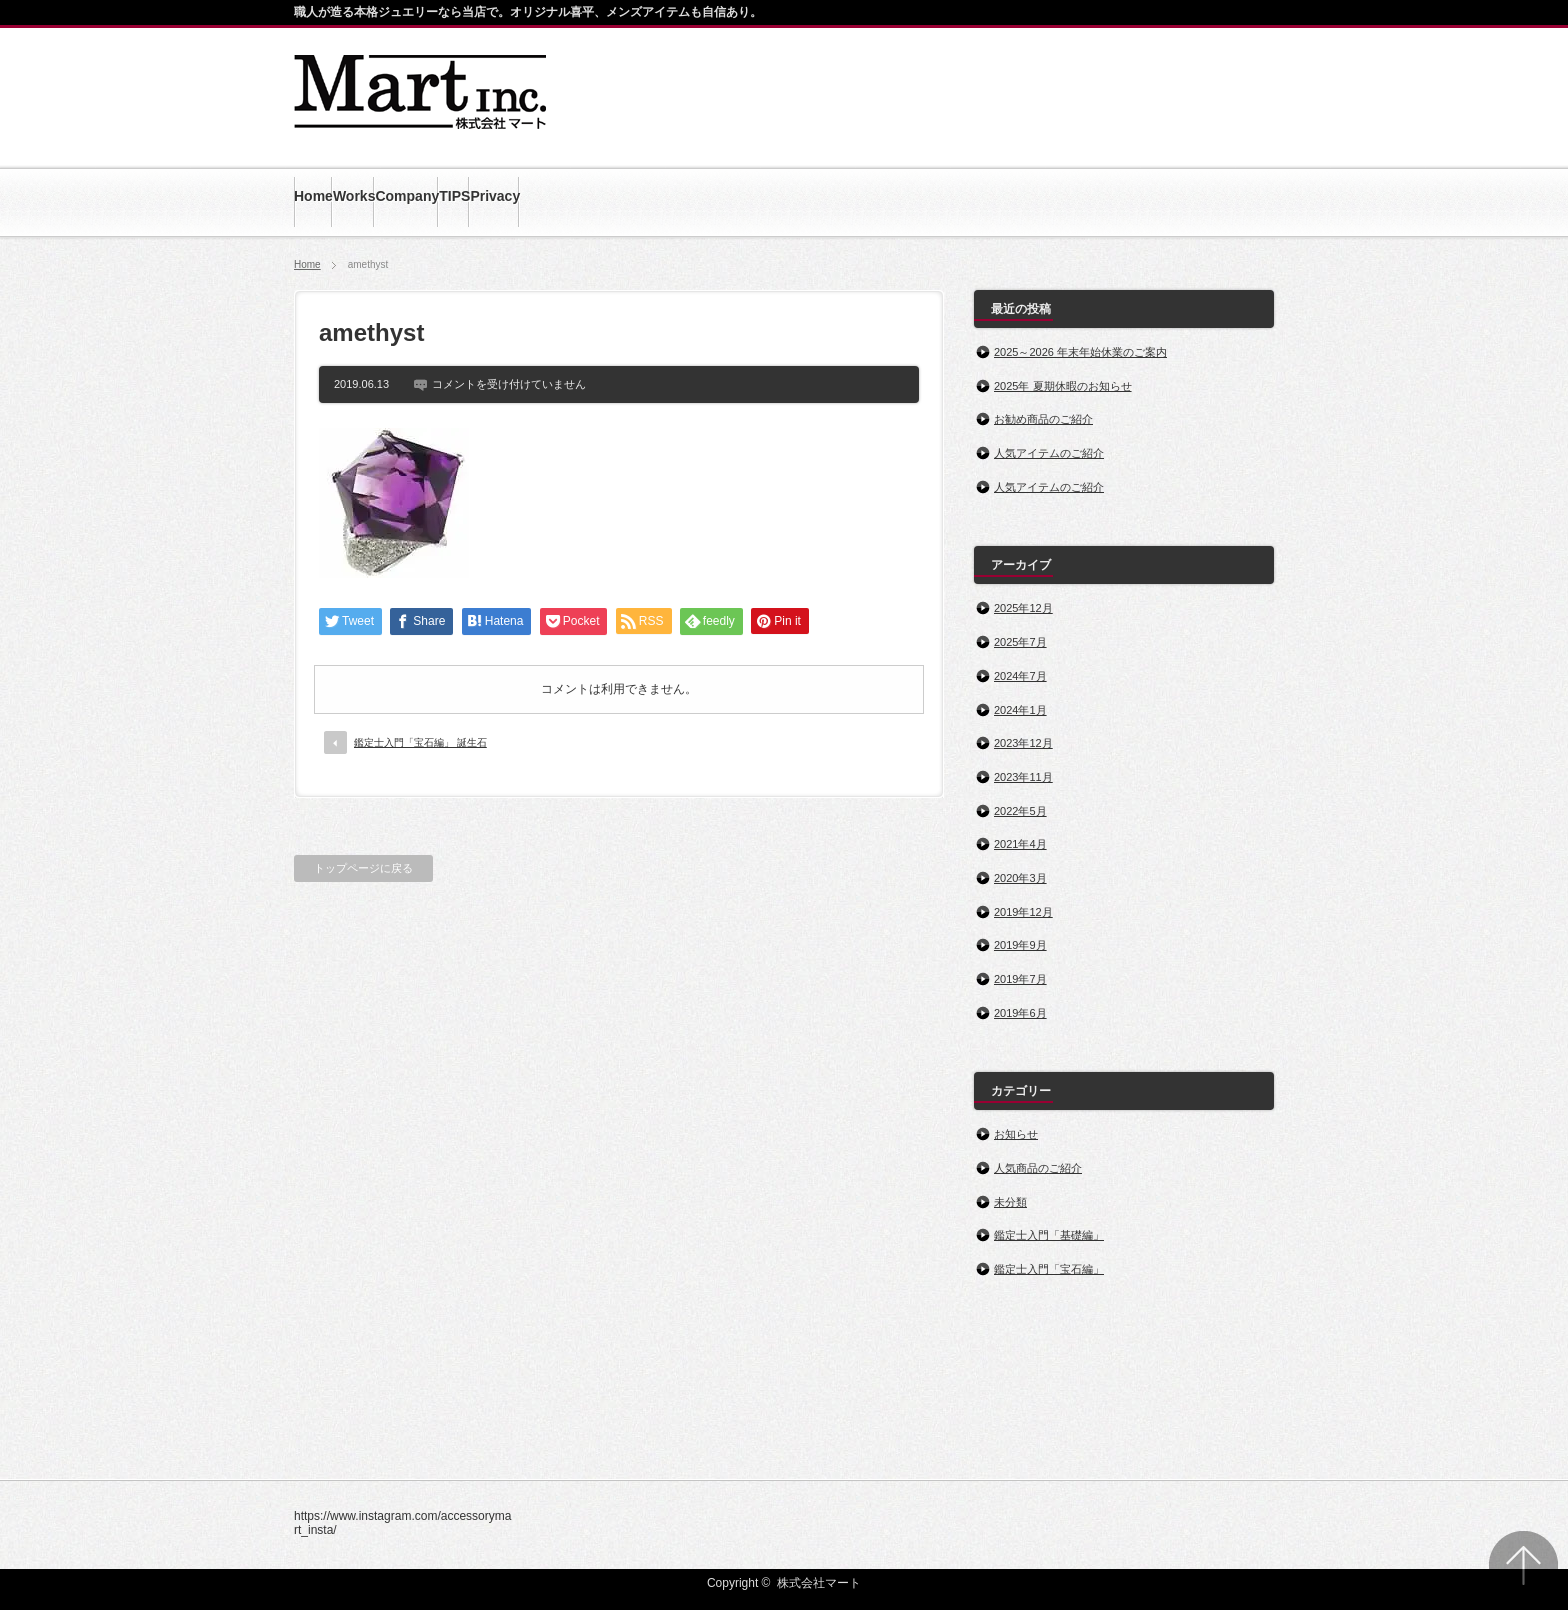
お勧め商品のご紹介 (1043, 419)
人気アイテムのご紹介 (1049, 453)
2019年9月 (1020, 945)
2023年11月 (1023, 777)
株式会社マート (819, 1583)
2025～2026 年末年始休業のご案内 (1080, 352)
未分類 (1010, 1202)
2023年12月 (1023, 743)
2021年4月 (1020, 844)
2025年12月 (1023, 608)
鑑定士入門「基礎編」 (1049, 1235)
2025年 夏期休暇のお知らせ (1063, 386)
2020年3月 (1020, 878)
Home (307, 264)
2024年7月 (1020, 676)
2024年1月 (1020, 710)
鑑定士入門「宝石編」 (1049, 1269)
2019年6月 (1020, 1013)
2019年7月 (1020, 979)
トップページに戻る (363, 868)
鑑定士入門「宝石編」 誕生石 (420, 742)
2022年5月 (1020, 811)
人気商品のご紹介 (1038, 1168)
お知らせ (1016, 1134)
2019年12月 (1023, 912)
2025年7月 (1020, 642)
